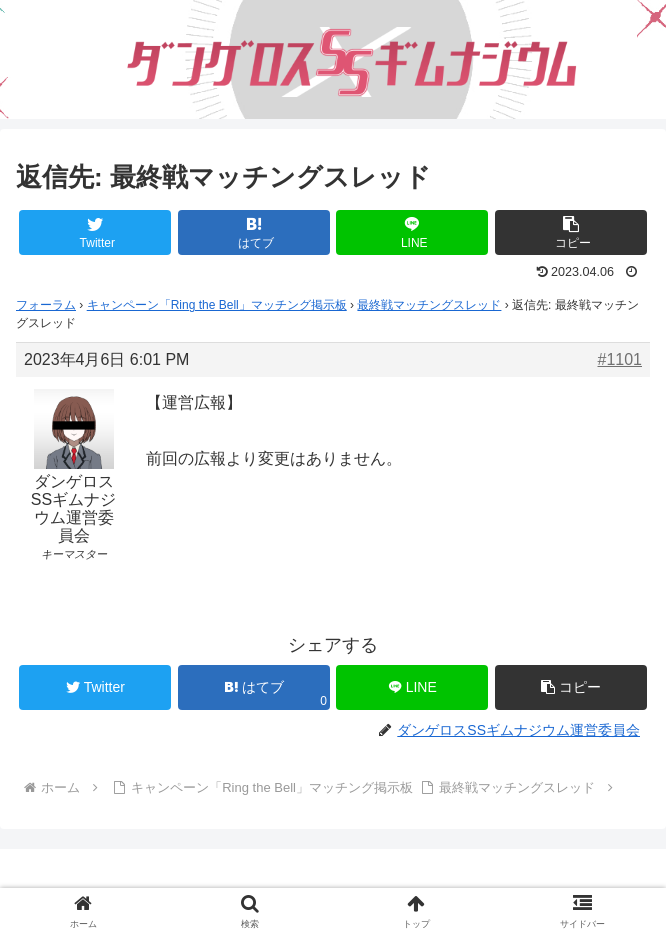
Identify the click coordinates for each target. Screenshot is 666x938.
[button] (571, 232)
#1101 (620, 359)
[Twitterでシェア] (95, 232)
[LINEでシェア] (412, 232)
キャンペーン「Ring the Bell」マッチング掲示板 (217, 305)
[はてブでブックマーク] (254, 232)
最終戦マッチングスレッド (429, 305)
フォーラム (46, 305)
